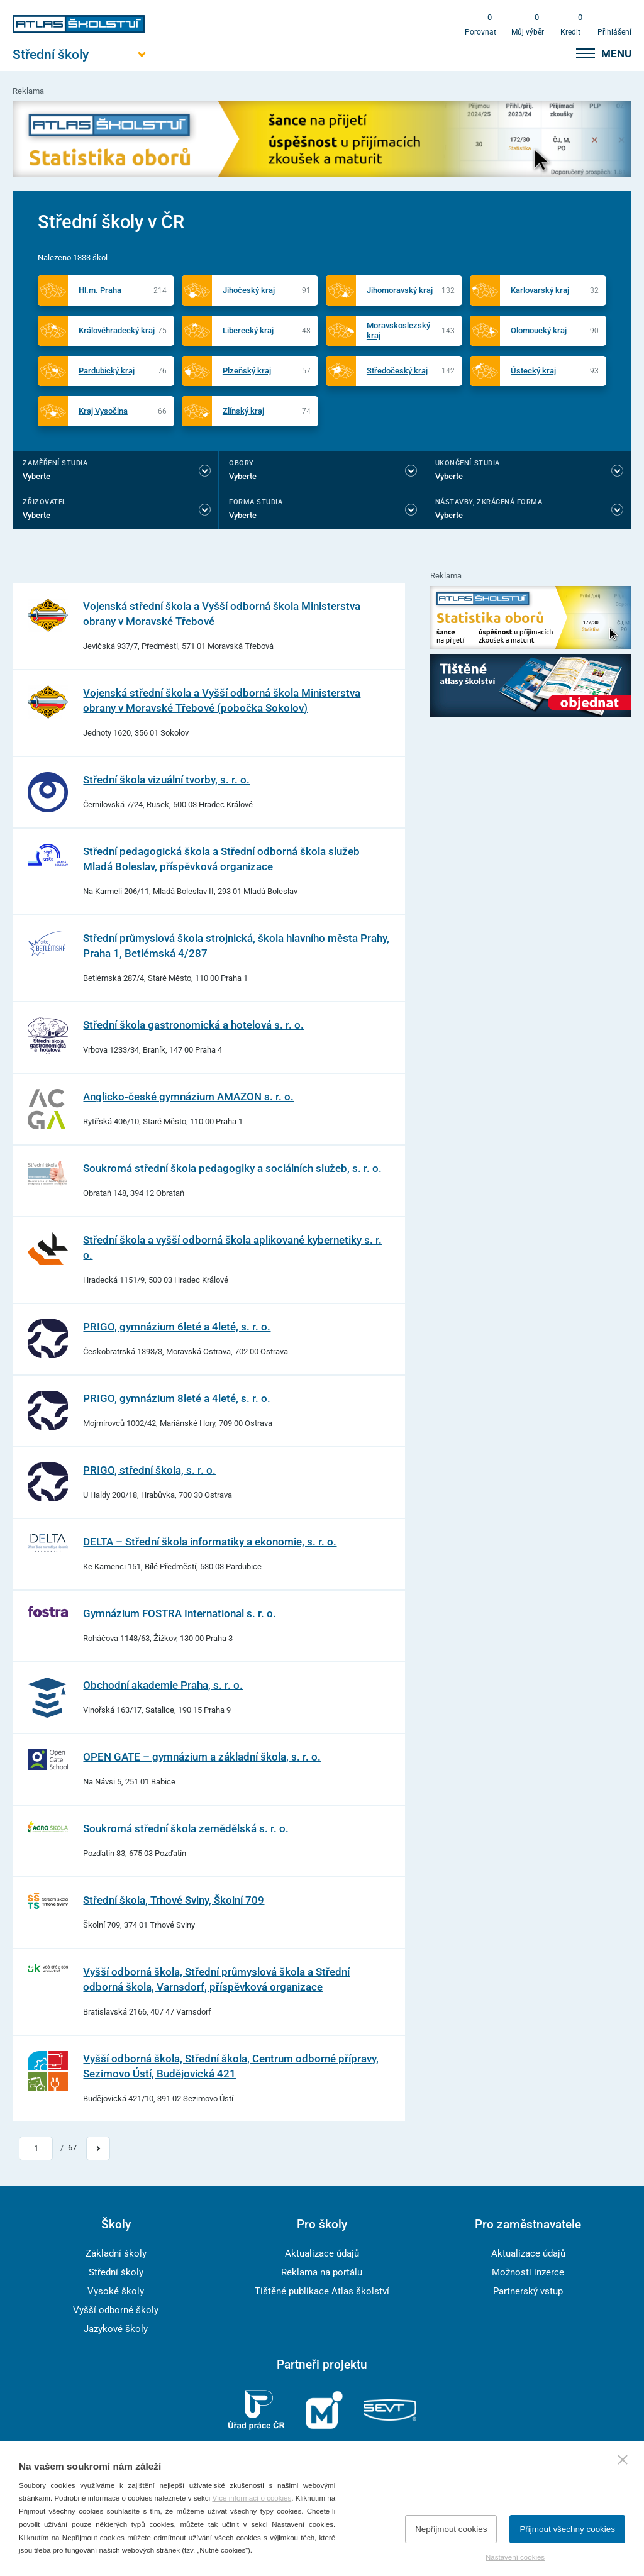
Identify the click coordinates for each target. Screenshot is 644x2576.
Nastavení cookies (515, 2557)
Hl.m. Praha (100, 290)
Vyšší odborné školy (115, 2310)
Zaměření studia (55, 463)
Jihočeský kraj (249, 290)
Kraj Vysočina (103, 411)
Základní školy (116, 2253)
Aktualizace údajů (322, 2253)
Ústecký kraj (533, 370)
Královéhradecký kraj (117, 330)
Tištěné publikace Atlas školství (322, 2291)
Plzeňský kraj (247, 370)
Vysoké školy (115, 2291)
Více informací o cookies (251, 2498)
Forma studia (255, 502)
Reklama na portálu (321, 2272)
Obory (241, 463)
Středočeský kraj (397, 370)
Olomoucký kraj (539, 330)
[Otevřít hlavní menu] (79, 54)
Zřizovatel (44, 502)
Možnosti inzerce (528, 2272)
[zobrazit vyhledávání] (554, 53)
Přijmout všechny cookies (567, 2529)
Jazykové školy (116, 2329)
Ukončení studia (467, 463)
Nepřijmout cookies (451, 2529)
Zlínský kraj (243, 411)
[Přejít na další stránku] (98, 2148)
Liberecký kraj (248, 330)
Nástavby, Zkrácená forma (489, 502)
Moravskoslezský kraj (398, 330)
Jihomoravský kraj (400, 290)
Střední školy (116, 2272)
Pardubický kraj (107, 370)
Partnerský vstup (528, 2291)
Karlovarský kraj (540, 290)
